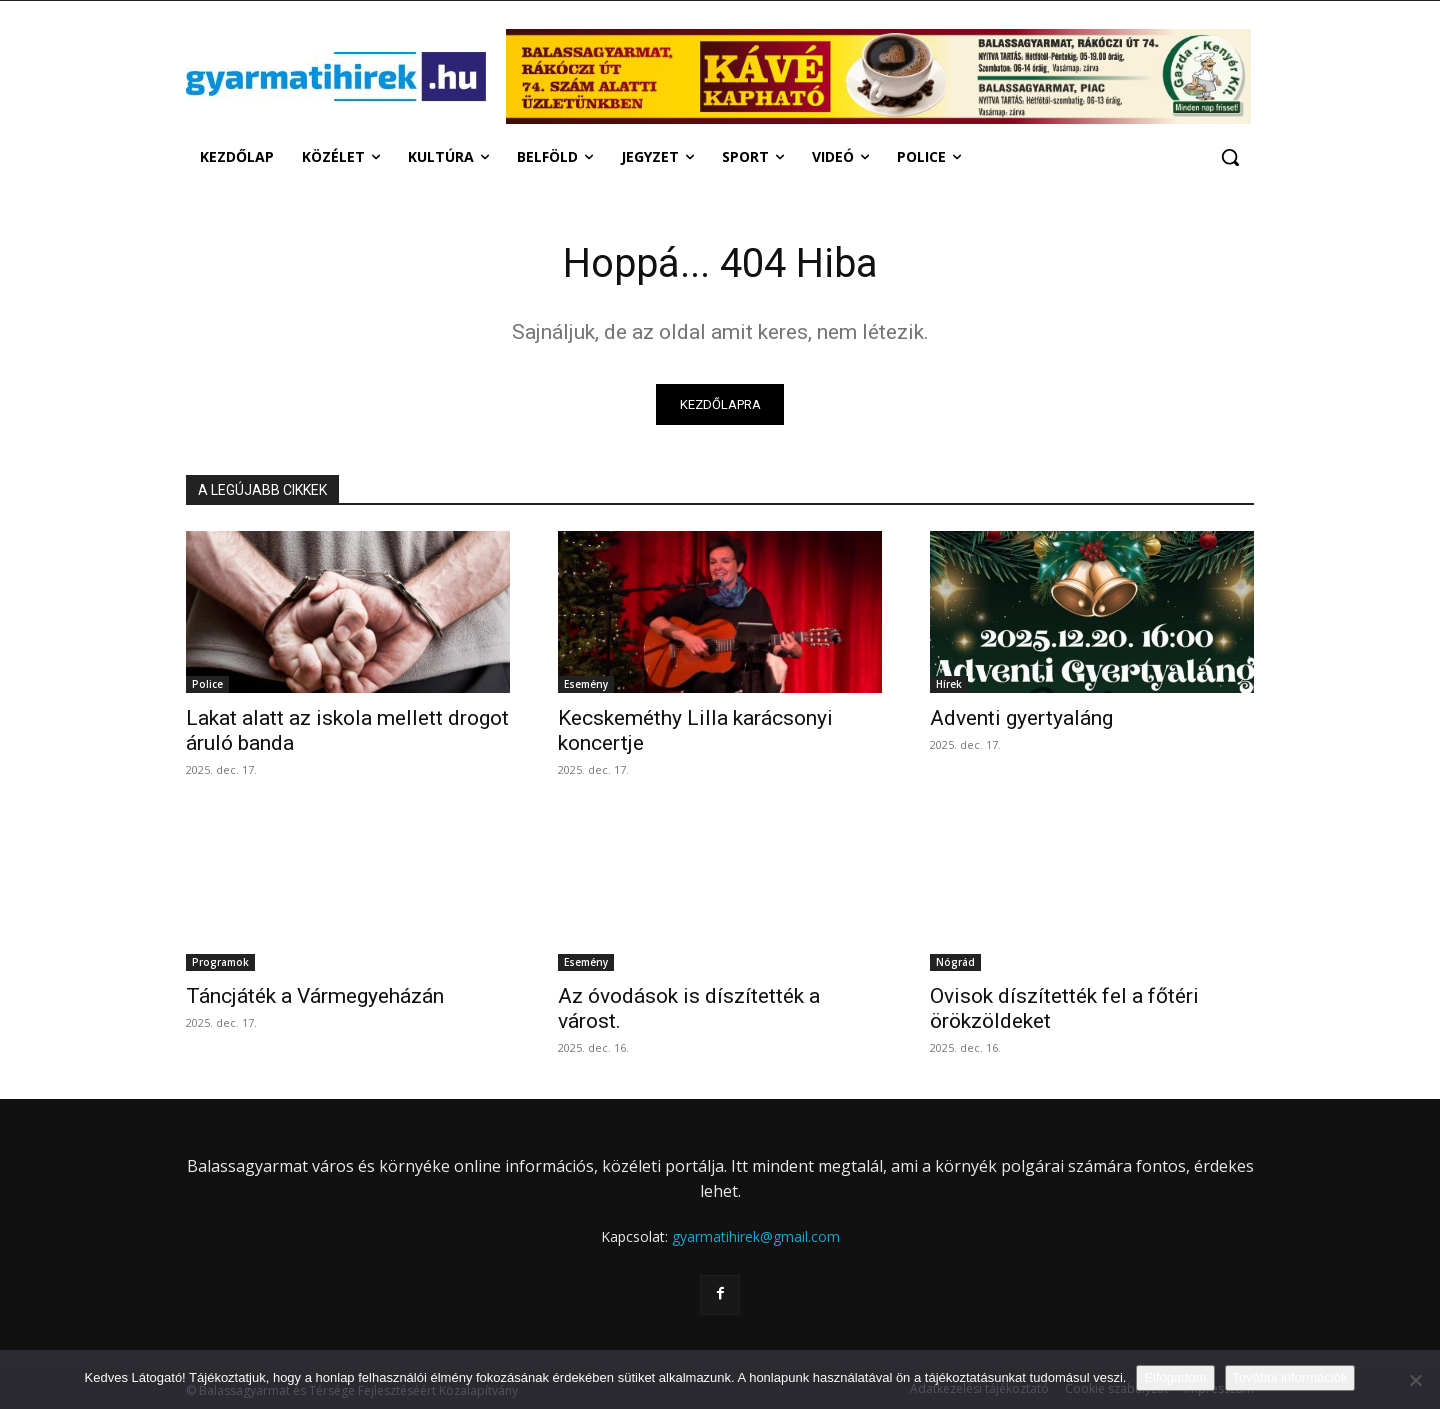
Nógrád (955, 963)
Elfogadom (1175, 1377)
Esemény (586, 685)
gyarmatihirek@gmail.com (756, 1237)
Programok (220, 963)
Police (207, 685)
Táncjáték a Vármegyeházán (315, 997)
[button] (1230, 157)
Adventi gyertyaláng (1021, 719)
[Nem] (1415, 1380)
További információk (1290, 1377)
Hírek (949, 685)
